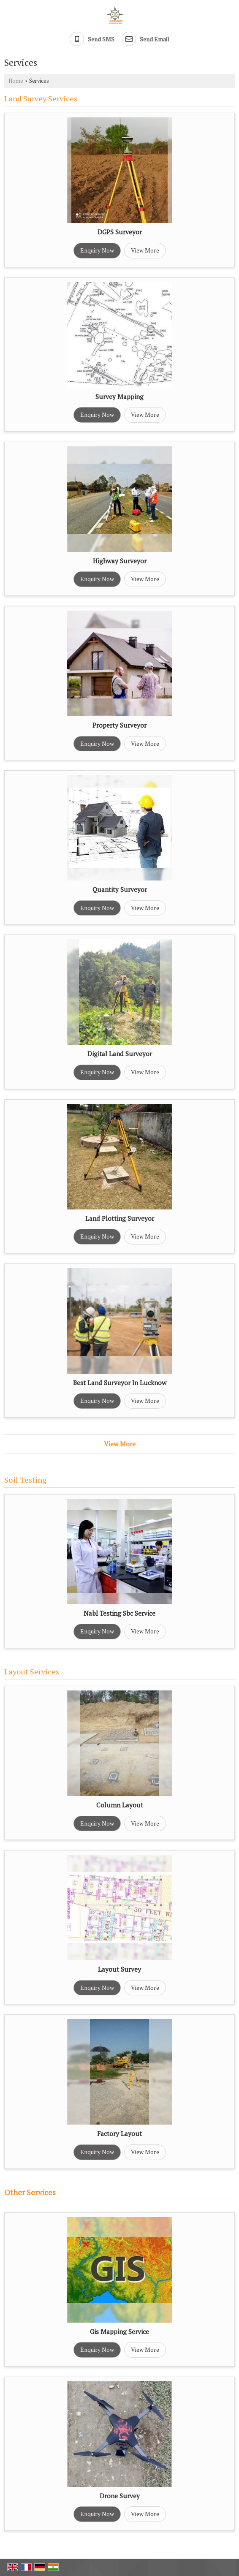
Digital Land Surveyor (119, 1053)
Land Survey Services (40, 98)
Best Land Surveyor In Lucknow (119, 1382)
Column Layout (119, 1805)
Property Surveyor (119, 725)
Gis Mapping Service (119, 2331)
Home (15, 80)
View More (145, 250)
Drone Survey (120, 2496)
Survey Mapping (119, 396)
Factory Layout (119, 2133)
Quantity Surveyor (119, 889)
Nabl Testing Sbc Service (119, 1613)
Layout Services (31, 1671)
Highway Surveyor (120, 561)
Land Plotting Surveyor (119, 1218)
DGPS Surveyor (120, 232)
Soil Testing (25, 1480)
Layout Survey (119, 1969)
